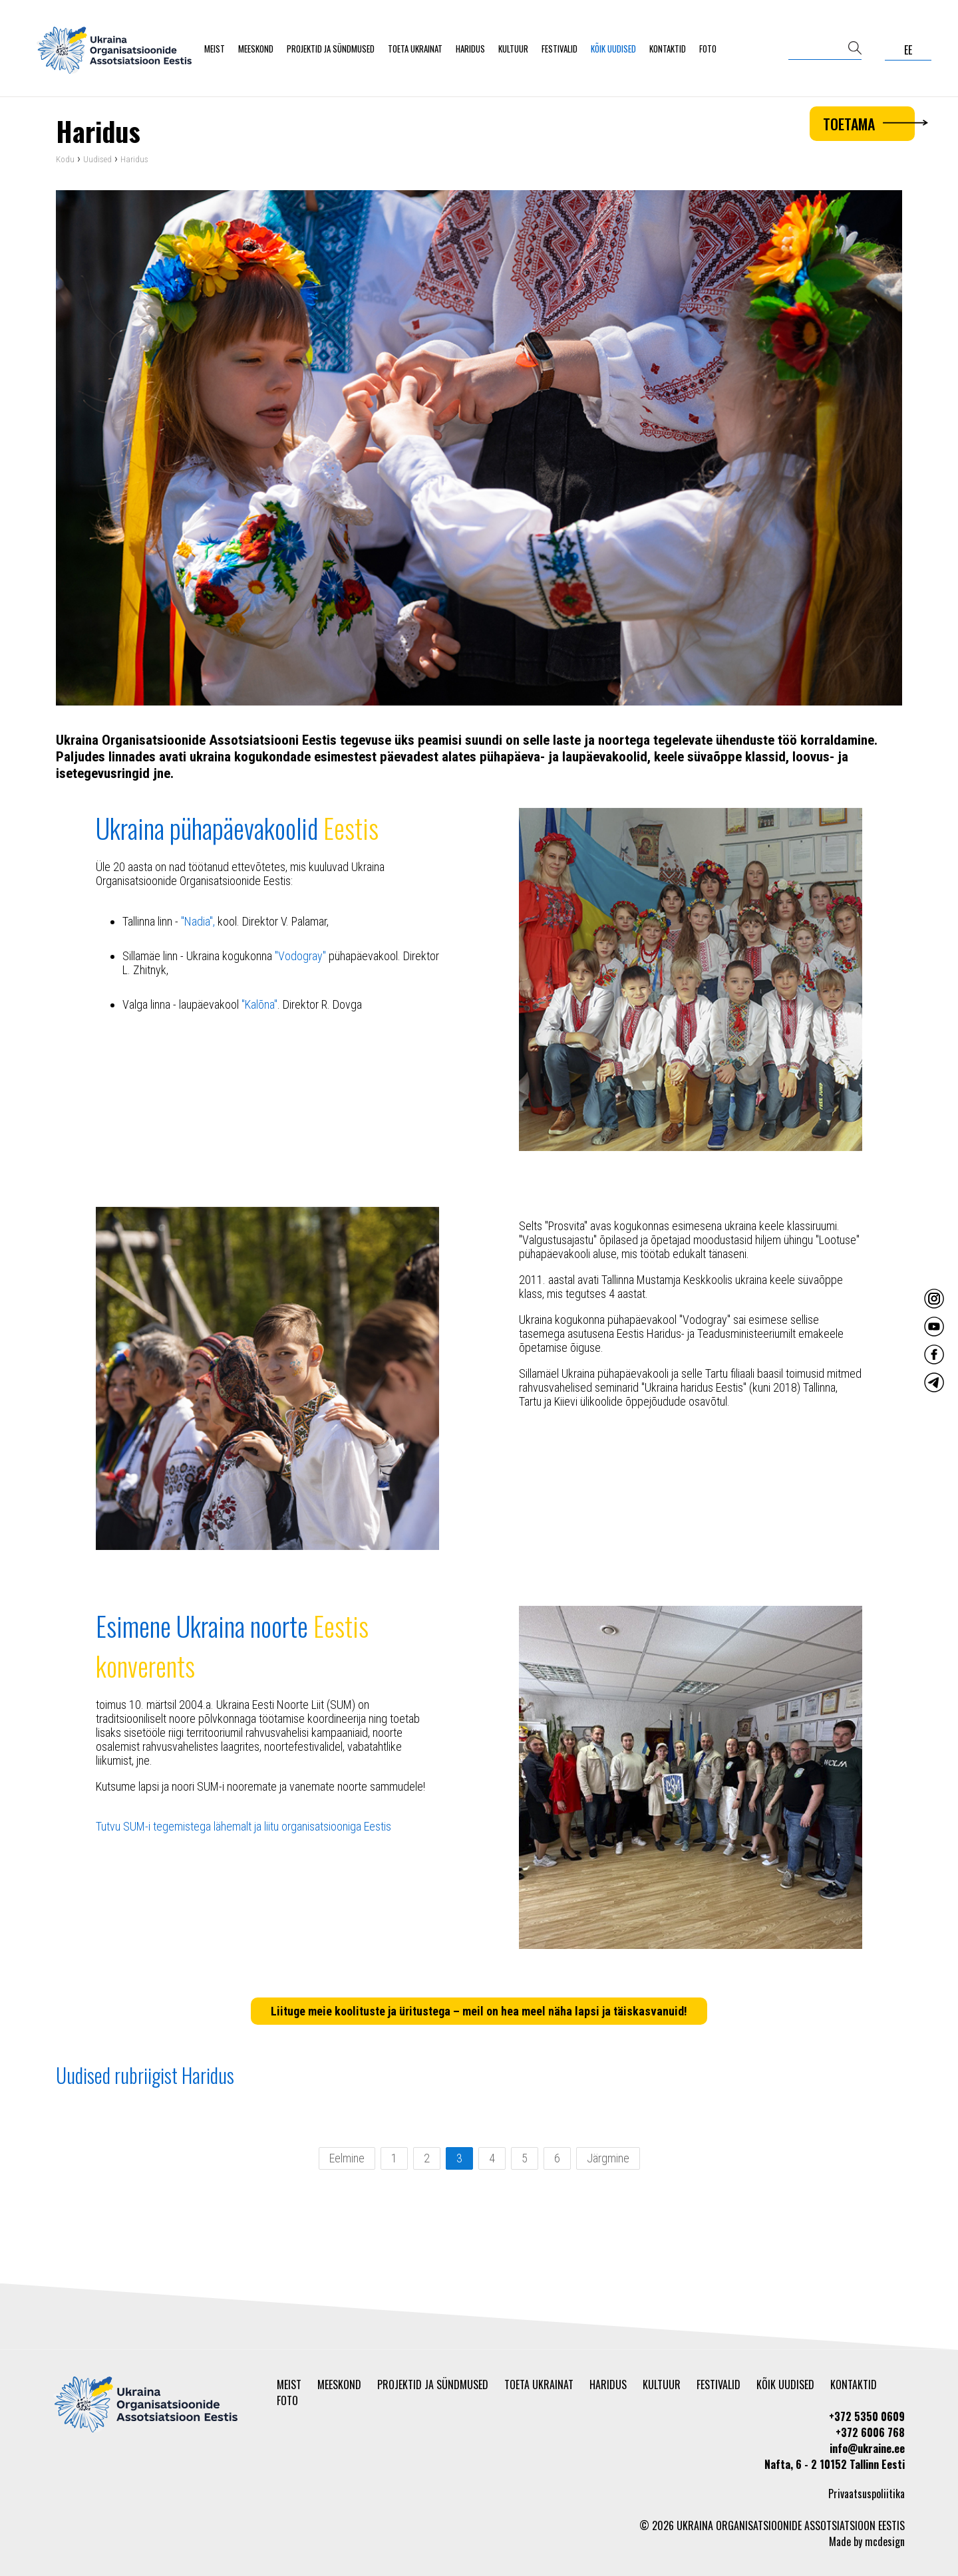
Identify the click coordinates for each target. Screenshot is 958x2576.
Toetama (869, 123)
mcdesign (885, 2541)
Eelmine (347, 2161)
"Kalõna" (259, 1007)
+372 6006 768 (870, 2432)
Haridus (470, 48)
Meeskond (255, 48)
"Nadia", (198, 924)
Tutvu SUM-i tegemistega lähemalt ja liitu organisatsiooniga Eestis (243, 1829)
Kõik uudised (613, 48)
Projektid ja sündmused (331, 48)
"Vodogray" (300, 959)
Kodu (65, 163)
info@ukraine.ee (867, 2448)
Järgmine (608, 2161)
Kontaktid (667, 48)
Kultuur (513, 48)
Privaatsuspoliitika (866, 2494)
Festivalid (559, 48)
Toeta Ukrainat (415, 48)
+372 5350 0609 (867, 2416)
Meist (214, 48)
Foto (708, 48)
